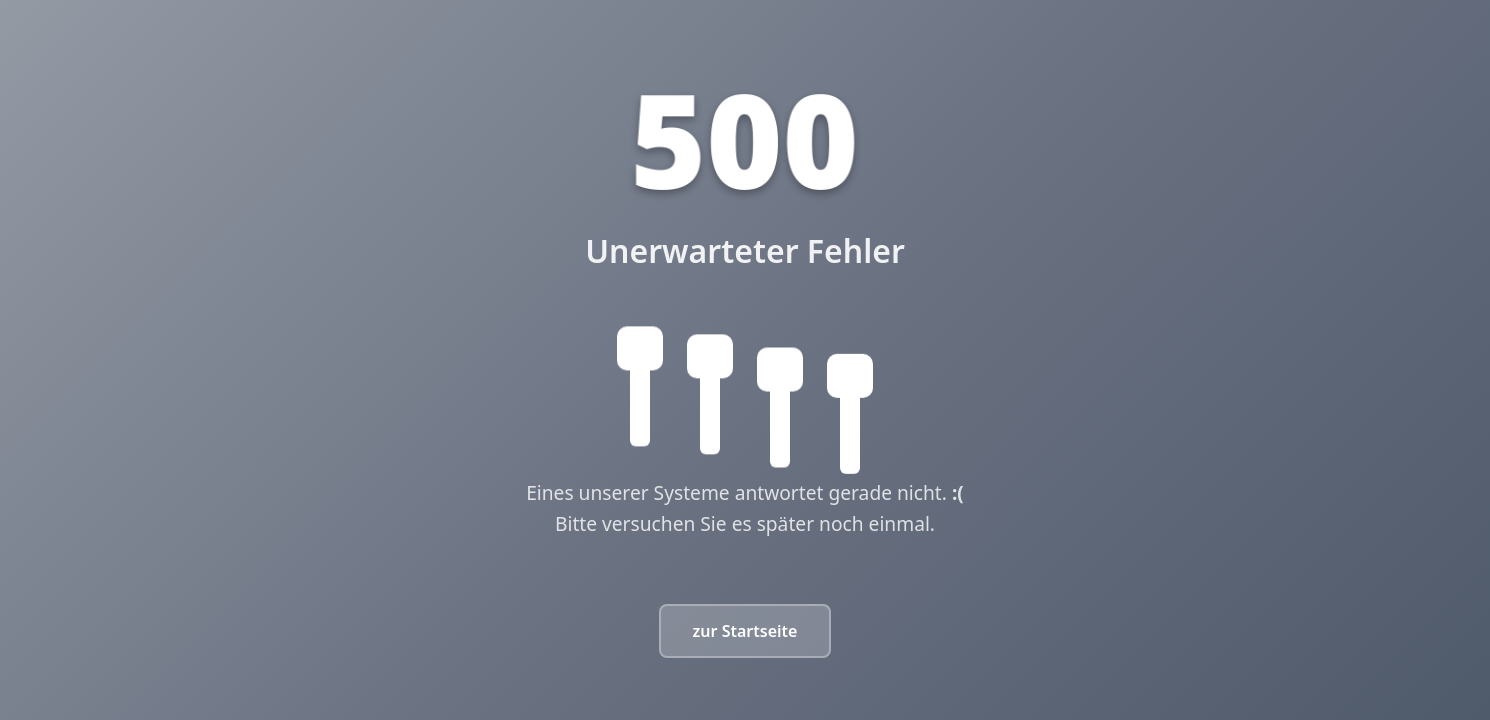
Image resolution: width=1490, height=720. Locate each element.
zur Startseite (745, 631)
